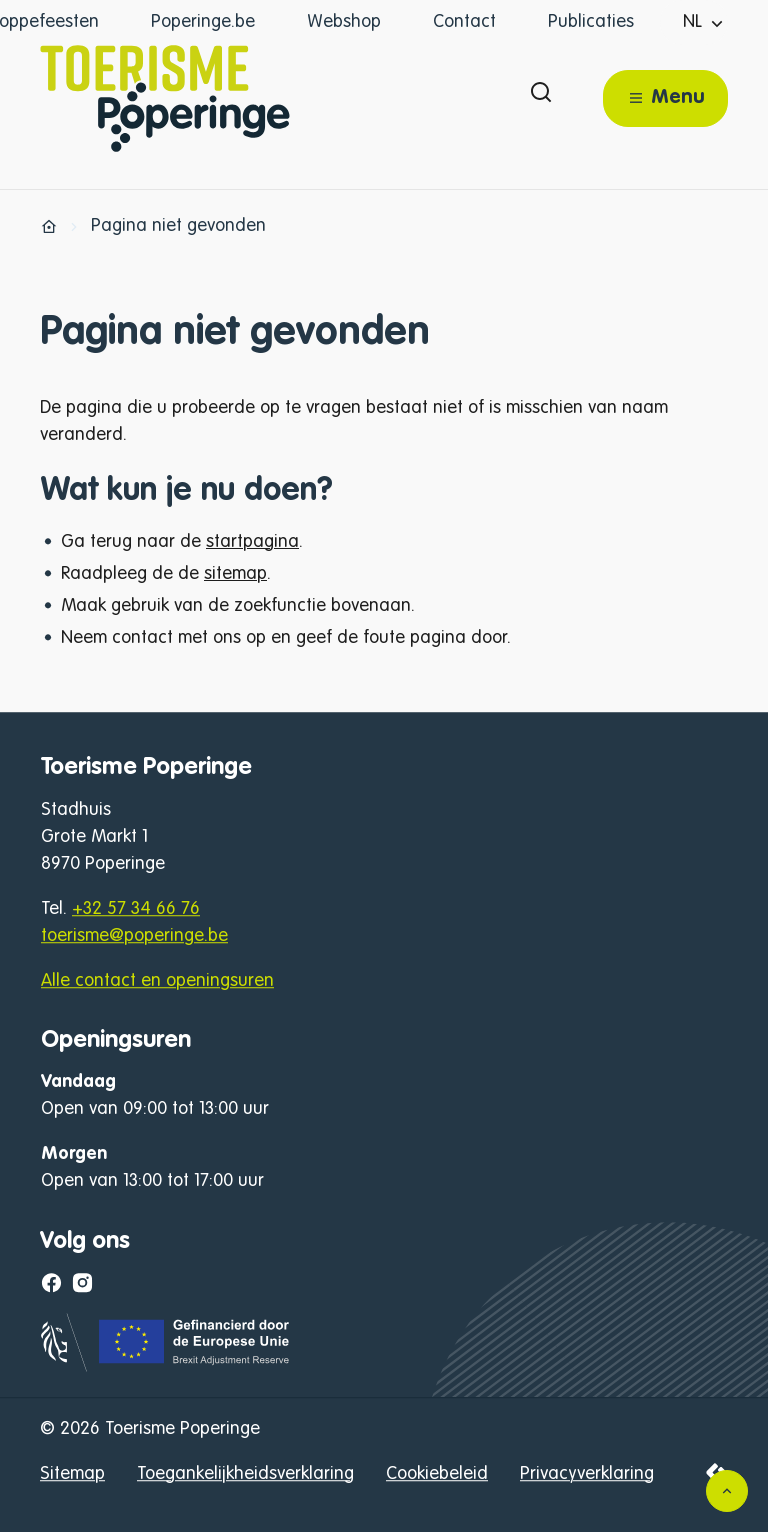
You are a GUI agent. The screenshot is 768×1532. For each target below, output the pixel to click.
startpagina (252, 542)
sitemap (235, 574)
